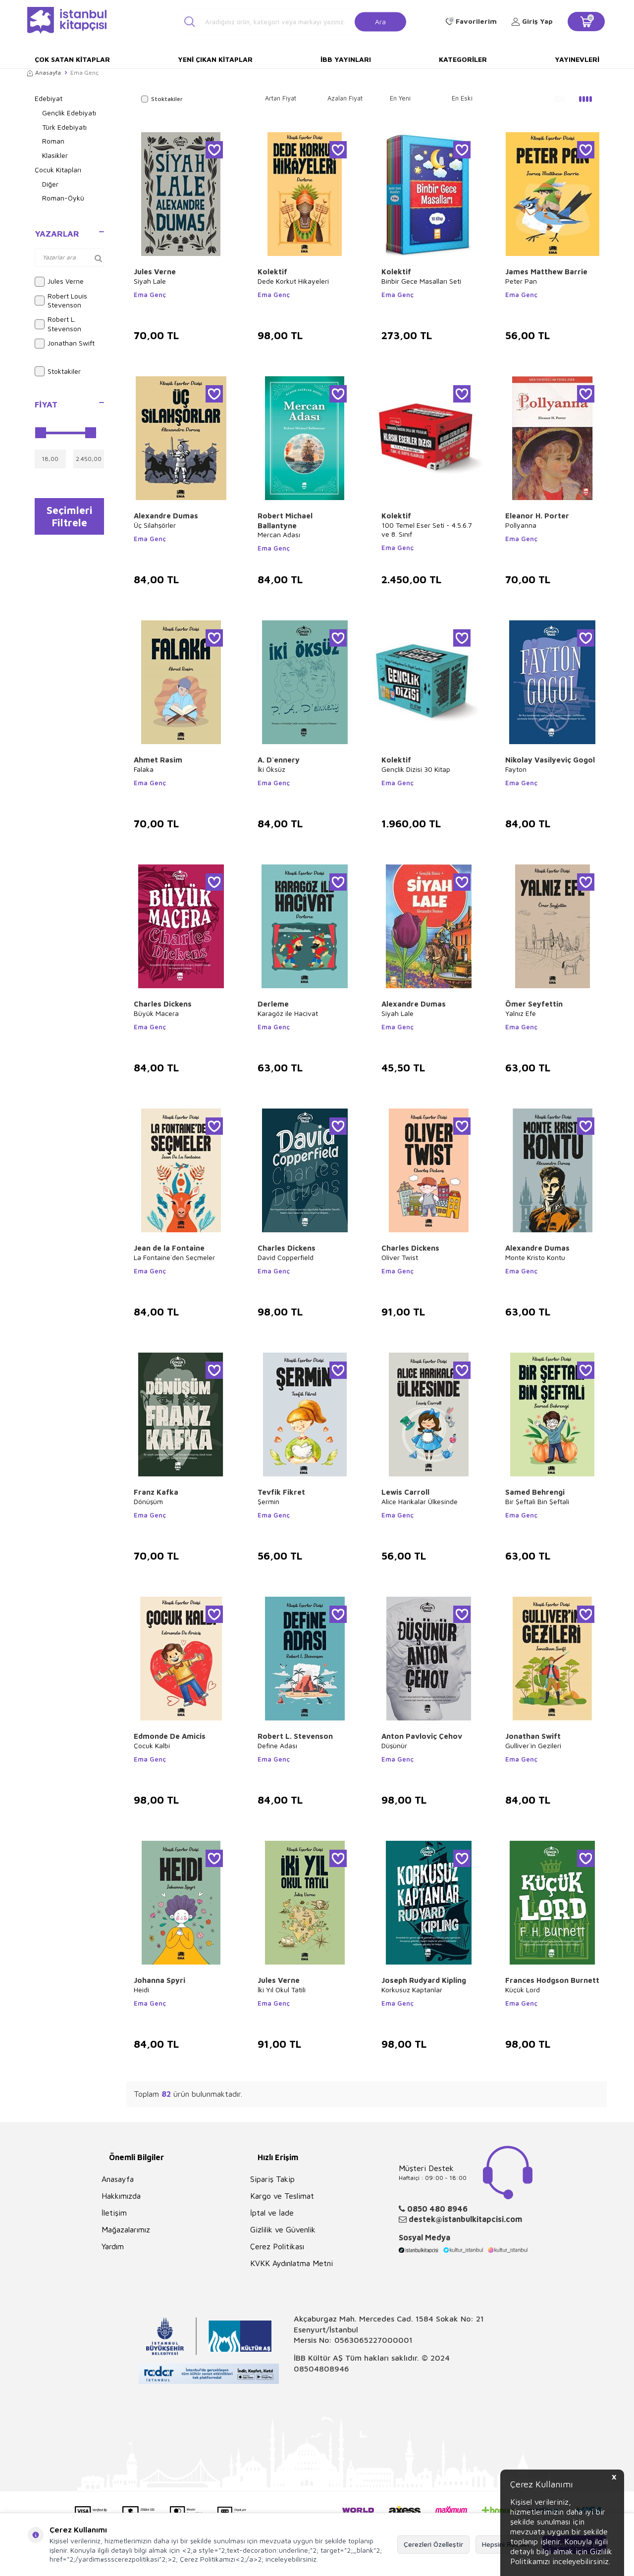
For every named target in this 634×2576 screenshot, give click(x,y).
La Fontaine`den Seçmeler (174, 1257)
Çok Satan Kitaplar (72, 59)
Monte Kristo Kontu (535, 1257)
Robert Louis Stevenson (61, 300)
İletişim (114, 2212)
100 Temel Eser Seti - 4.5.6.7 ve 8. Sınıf (426, 529)
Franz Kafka (156, 1492)
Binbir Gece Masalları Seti (421, 281)
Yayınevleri (577, 59)
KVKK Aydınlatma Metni (291, 2263)
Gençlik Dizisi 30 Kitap (415, 769)
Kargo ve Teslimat (282, 2195)
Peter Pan (521, 281)
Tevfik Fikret (281, 1492)
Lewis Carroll (405, 1492)
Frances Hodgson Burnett (552, 1980)
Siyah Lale (150, 281)
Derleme (273, 1004)
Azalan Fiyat (345, 98)
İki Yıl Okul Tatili (282, 1989)
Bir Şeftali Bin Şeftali (537, 1501)
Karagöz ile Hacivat (288, 1013)
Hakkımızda (121, 2195)
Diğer (50, 184)
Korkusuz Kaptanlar (411, 1989)
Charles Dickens (163, 1004)
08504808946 (321, 2368)
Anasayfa (44, 72)
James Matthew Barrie (546, 271)
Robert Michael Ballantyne (285, 520)
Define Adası (277, 1745)
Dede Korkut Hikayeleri (293, 281)
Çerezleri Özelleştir (433, 2544)
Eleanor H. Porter (537, 515)
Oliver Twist (399, 1257)
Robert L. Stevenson (58, 324)
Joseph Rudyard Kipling (423, 1980)
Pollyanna (520, 525)
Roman (53, 141)
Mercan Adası (279, 534)
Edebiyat (48, 98)
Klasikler (55, 155)
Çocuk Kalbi (152, 1745)
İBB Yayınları (345, 59)
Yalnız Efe (520, 1013)
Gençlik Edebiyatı (69, 112)
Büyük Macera (156, 1013)
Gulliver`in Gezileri (533, 1745)
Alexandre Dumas (166, 515)
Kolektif (272, 271)
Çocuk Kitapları (58, 169)
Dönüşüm (148, 1501)
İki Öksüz (271, 769)
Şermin (268, 1501)
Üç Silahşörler (155, 525)
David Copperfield (286, 1257)
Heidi (141, 1989)
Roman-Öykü (63, 198)
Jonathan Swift (65, 344)
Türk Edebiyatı (64, 127)
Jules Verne (59, 282)
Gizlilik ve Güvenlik (283, 2229)
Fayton (516, 769)
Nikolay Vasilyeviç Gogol (550, 760)
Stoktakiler (58, 371)
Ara (380, 21)
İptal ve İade (272, 2212)
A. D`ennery (279, 760)
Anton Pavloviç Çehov (421, 1736)
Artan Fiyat (280, 98)
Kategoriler (463, 59)
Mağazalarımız (126, 2229)
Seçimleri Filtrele (69, 517)
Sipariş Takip (272, 2178)
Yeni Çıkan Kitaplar (215, 59)
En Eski (462, 98)
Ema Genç (150, 295)
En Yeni (400, 98)
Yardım (113, 2246)
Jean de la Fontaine (169, 1248)
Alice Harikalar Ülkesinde (419, 1501)
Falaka (144, 769)
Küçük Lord (522, 1989)
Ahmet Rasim (158, 760)
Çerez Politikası (277, 2246)
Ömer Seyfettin (534, 1004)
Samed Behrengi (535, 1492)
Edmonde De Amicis (170, 1736)
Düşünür (394, 1745)
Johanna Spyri (159, 1980)
